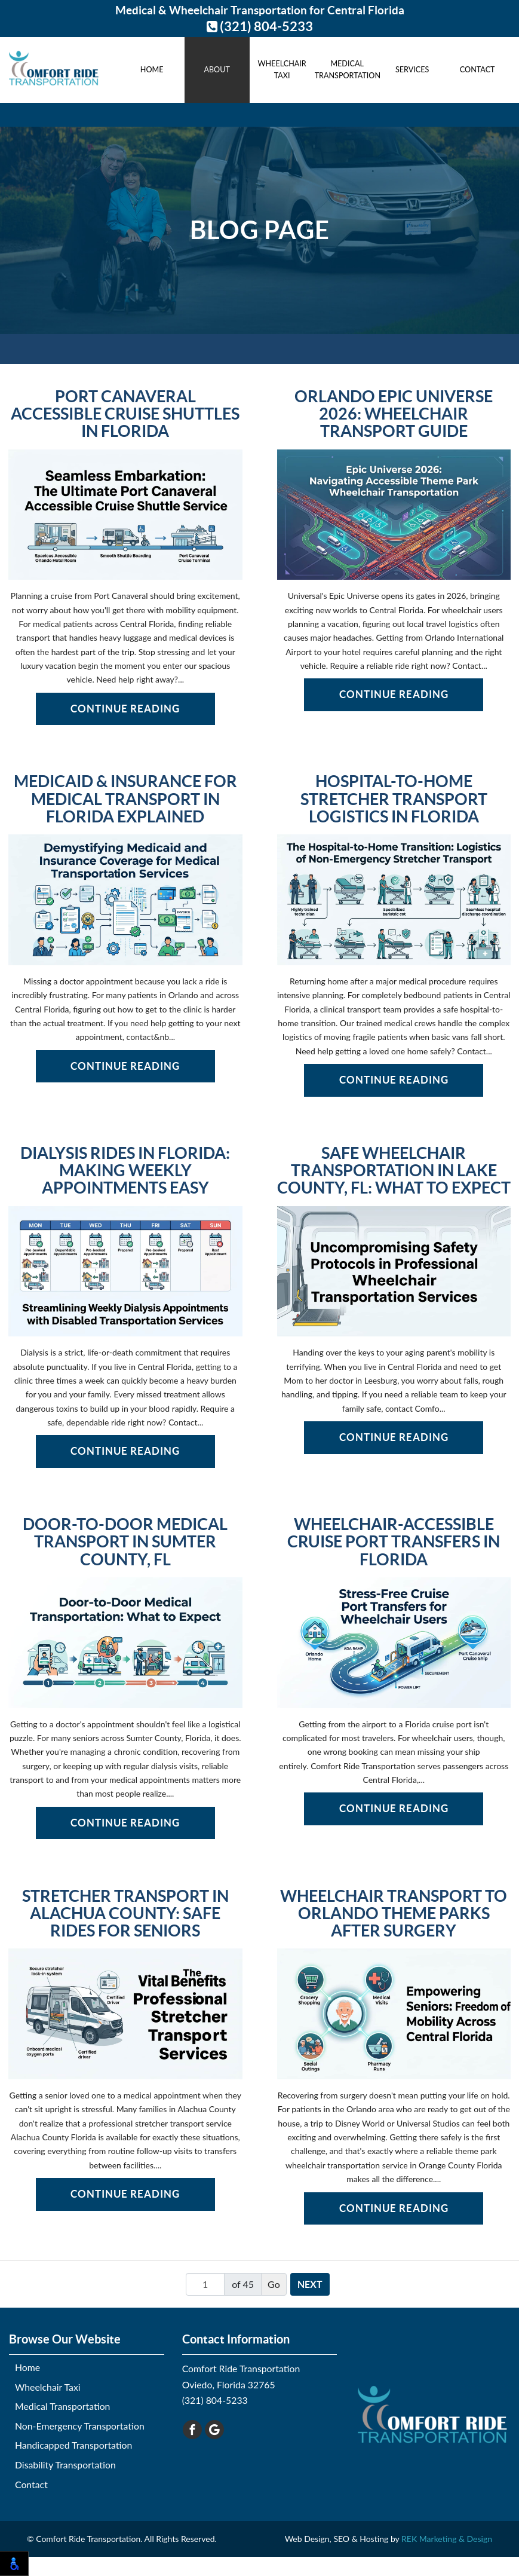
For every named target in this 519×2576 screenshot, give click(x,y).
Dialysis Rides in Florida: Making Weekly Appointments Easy (125, 1171)
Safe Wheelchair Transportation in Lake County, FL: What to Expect (394, 1171)
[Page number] (205, 2284)
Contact (477, 69)
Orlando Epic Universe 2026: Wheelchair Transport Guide (393, 414)
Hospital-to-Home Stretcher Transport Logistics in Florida (393, 799)
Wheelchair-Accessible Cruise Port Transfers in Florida (393, 1542)
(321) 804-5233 (260, 26)
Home (152, 69)
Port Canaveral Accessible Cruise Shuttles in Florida (125, 414)
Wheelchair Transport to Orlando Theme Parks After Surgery (393, 1913)
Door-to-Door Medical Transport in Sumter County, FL (125, 1542)
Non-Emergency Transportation (80, 2425)
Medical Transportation (347, 69)
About (216, 69)
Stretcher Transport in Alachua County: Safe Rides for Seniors (125, 1913)
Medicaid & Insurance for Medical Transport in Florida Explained (125, 799)
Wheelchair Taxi (282, 69)
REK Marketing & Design (446, 2539)
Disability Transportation (65, 2464)
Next (310, 2284)
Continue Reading (125, 708)
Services (412, 69)
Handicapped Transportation (73, 2444)
